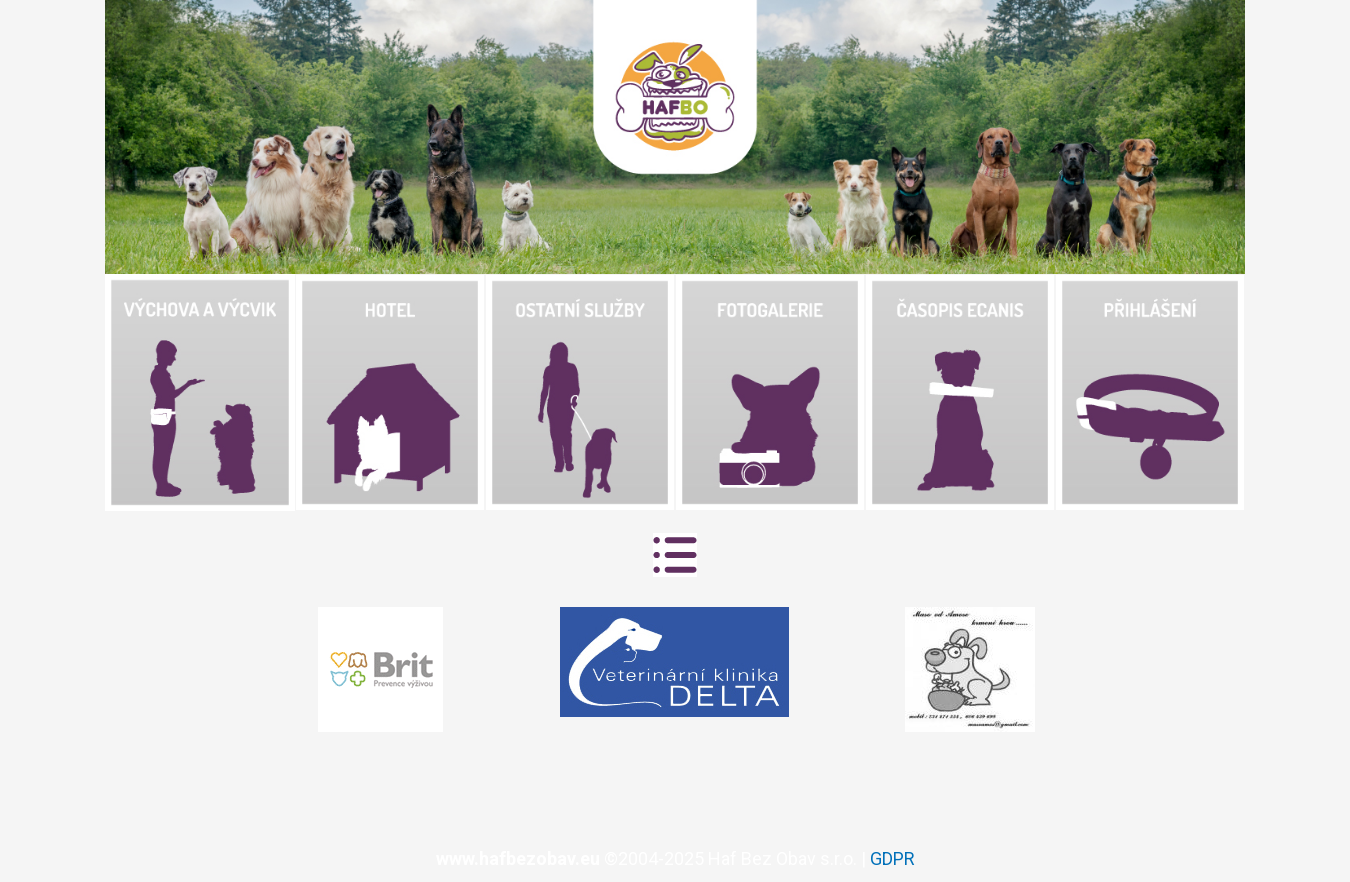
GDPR (892, 858)
